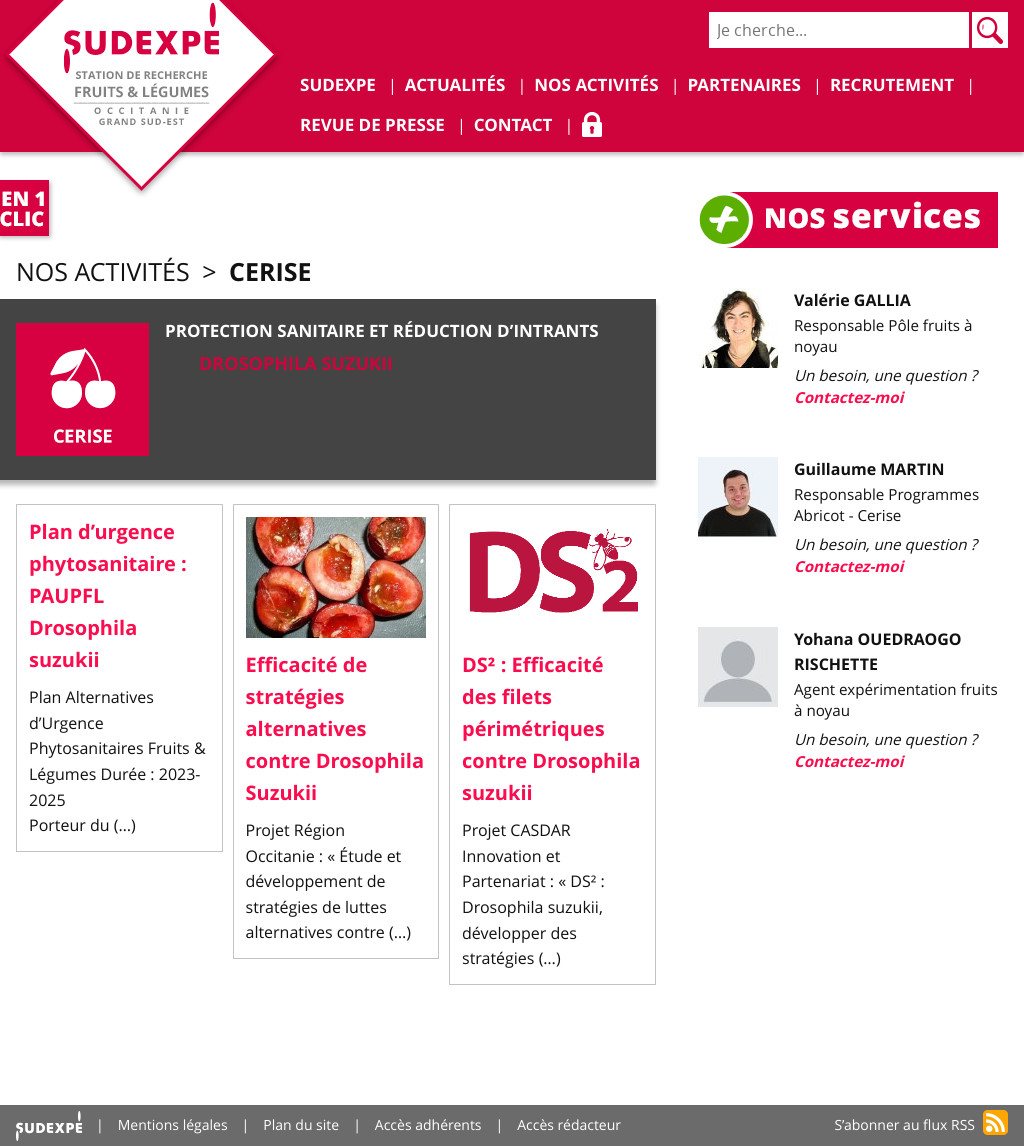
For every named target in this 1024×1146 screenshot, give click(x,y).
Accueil (49, 1125)
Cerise (270, 271)
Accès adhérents (428, 1125)
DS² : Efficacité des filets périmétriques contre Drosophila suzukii (551, 729)
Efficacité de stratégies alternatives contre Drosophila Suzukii (335, 729)
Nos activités (103, 272)
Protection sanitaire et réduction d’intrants (382, 331)
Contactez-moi (848, 397)
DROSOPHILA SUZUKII (296, 363)
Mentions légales (173, 1125)
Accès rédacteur (569, 1125)
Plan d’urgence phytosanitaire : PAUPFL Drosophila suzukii (108, 596)
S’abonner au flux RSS (904, 1125)
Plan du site (301, 1125)
